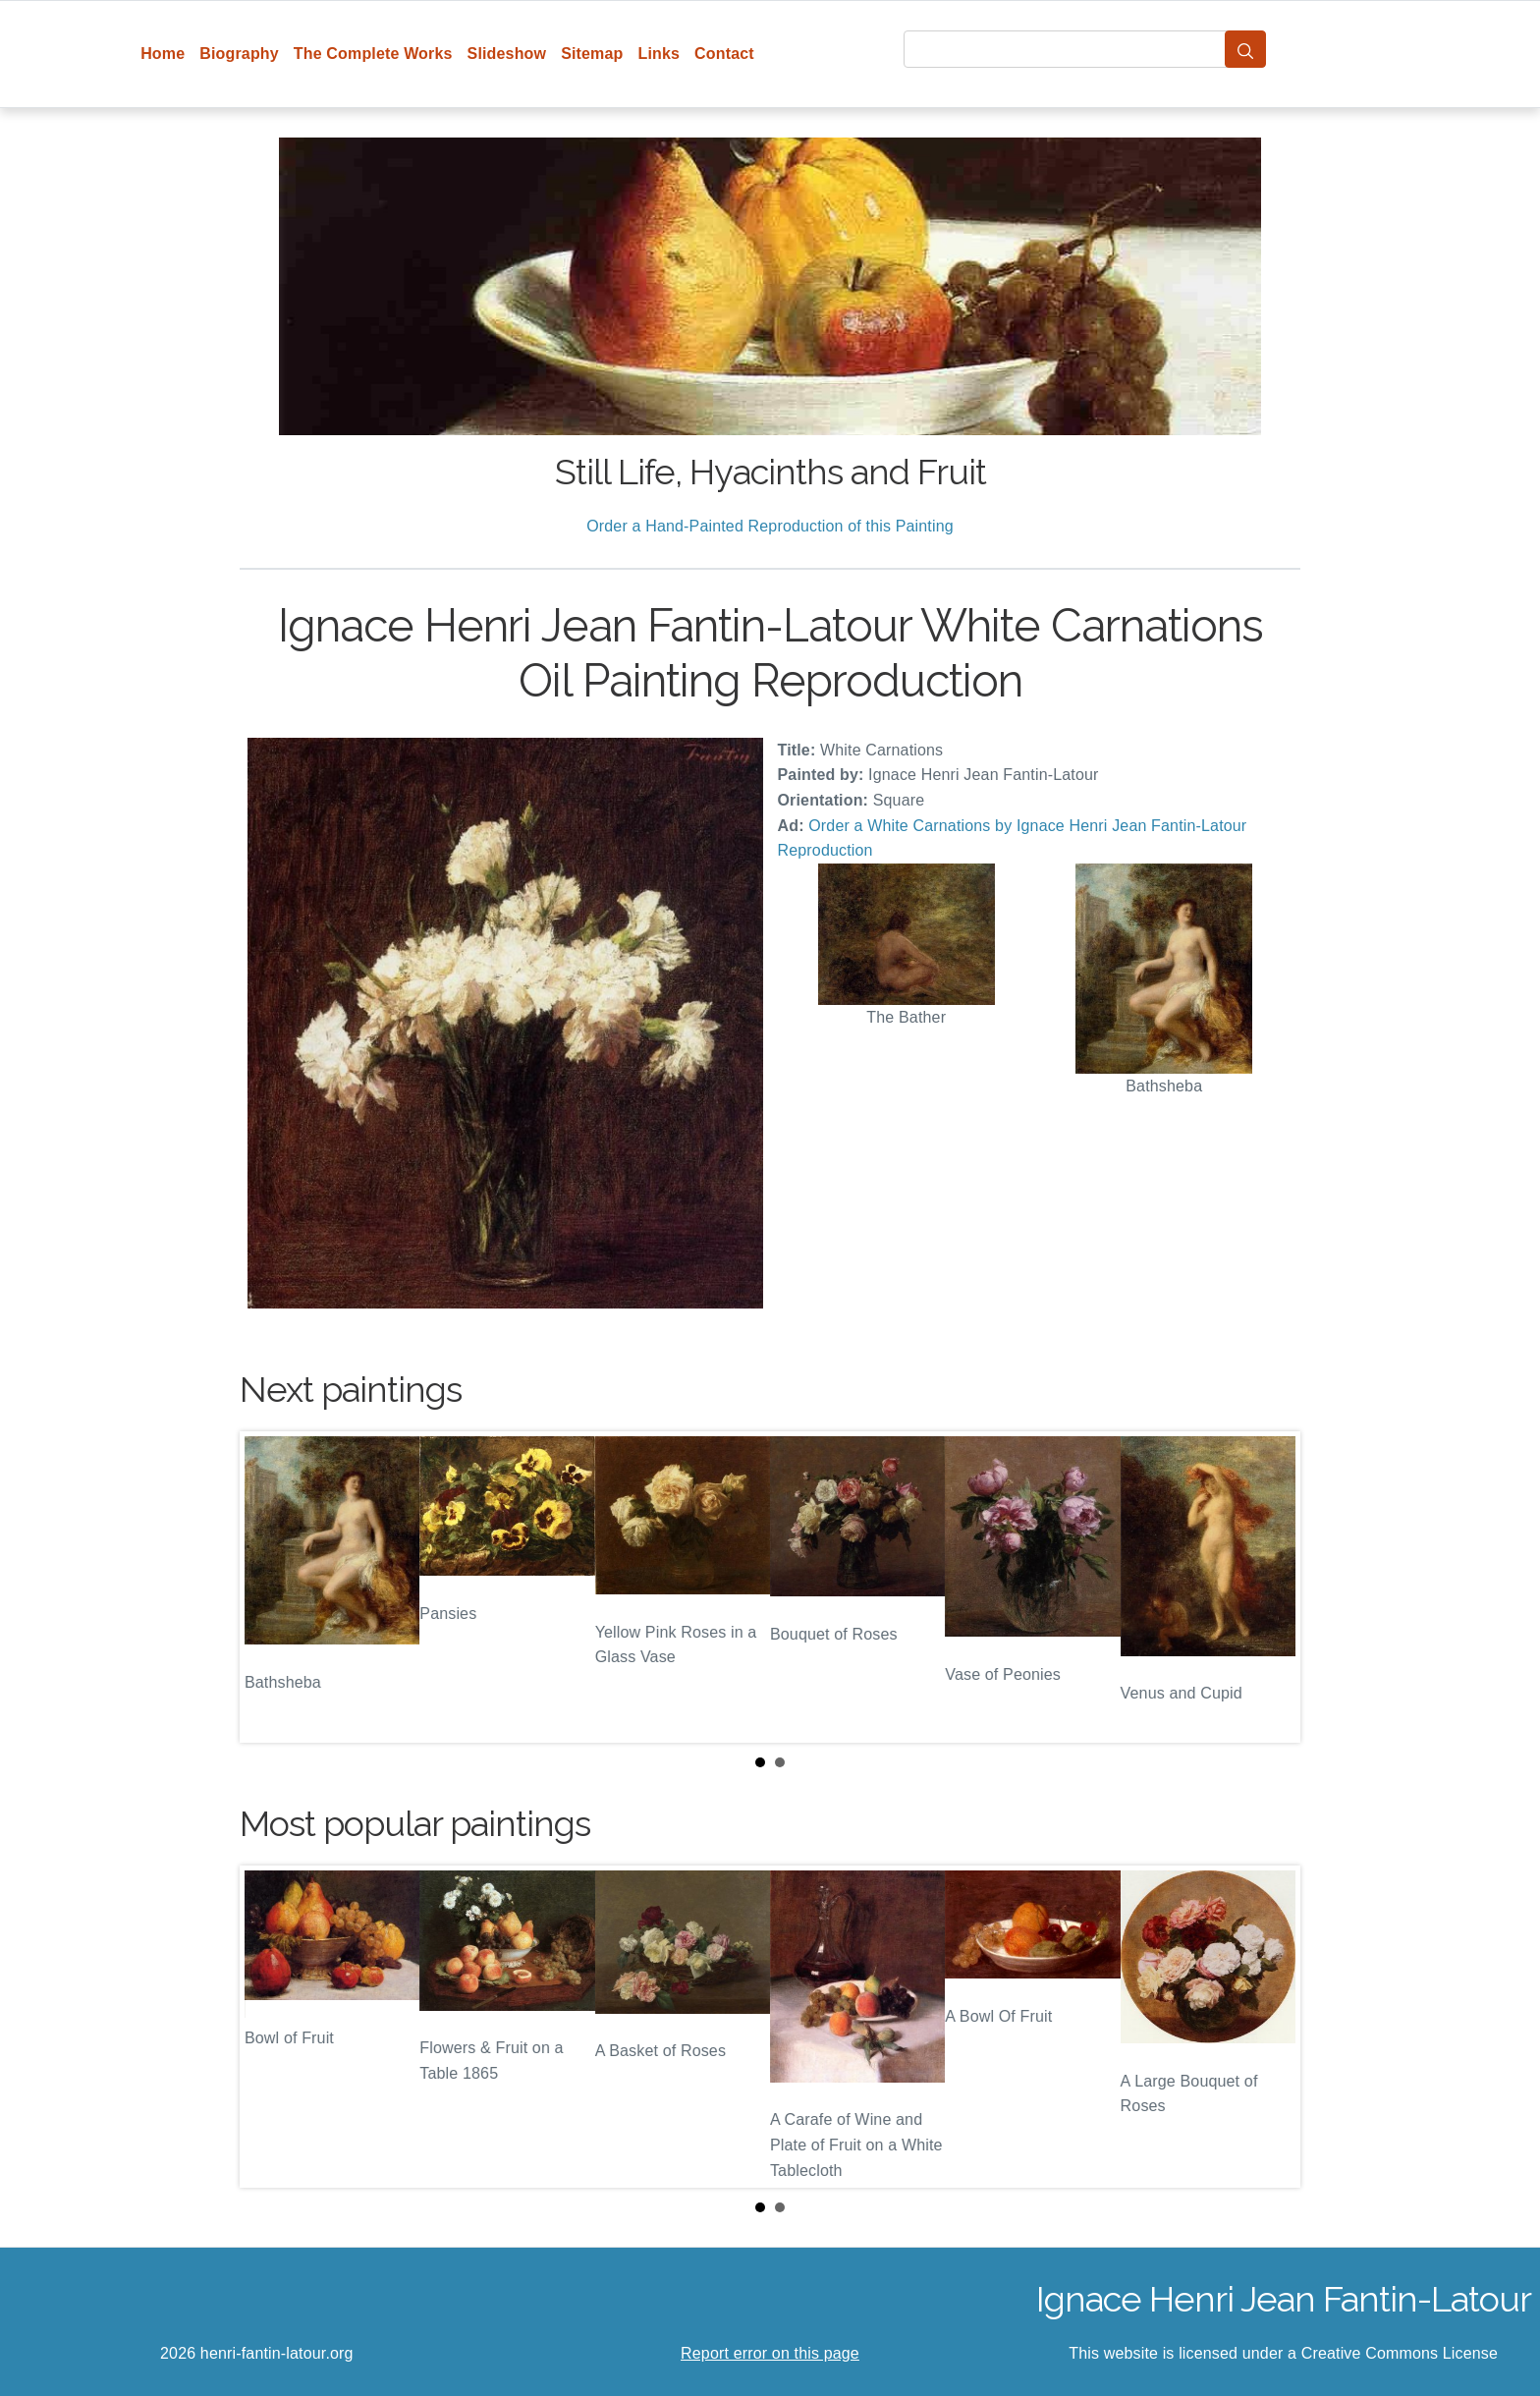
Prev (270, 1587)
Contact (724, 53)
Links (659, 53)
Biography (239, 53)
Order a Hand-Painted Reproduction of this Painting (770, 526)
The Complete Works (373, 53)
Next (1270, 1587)
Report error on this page (770, 2353)
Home (162, 53)
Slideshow (507, 53)
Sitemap (592, 53)
